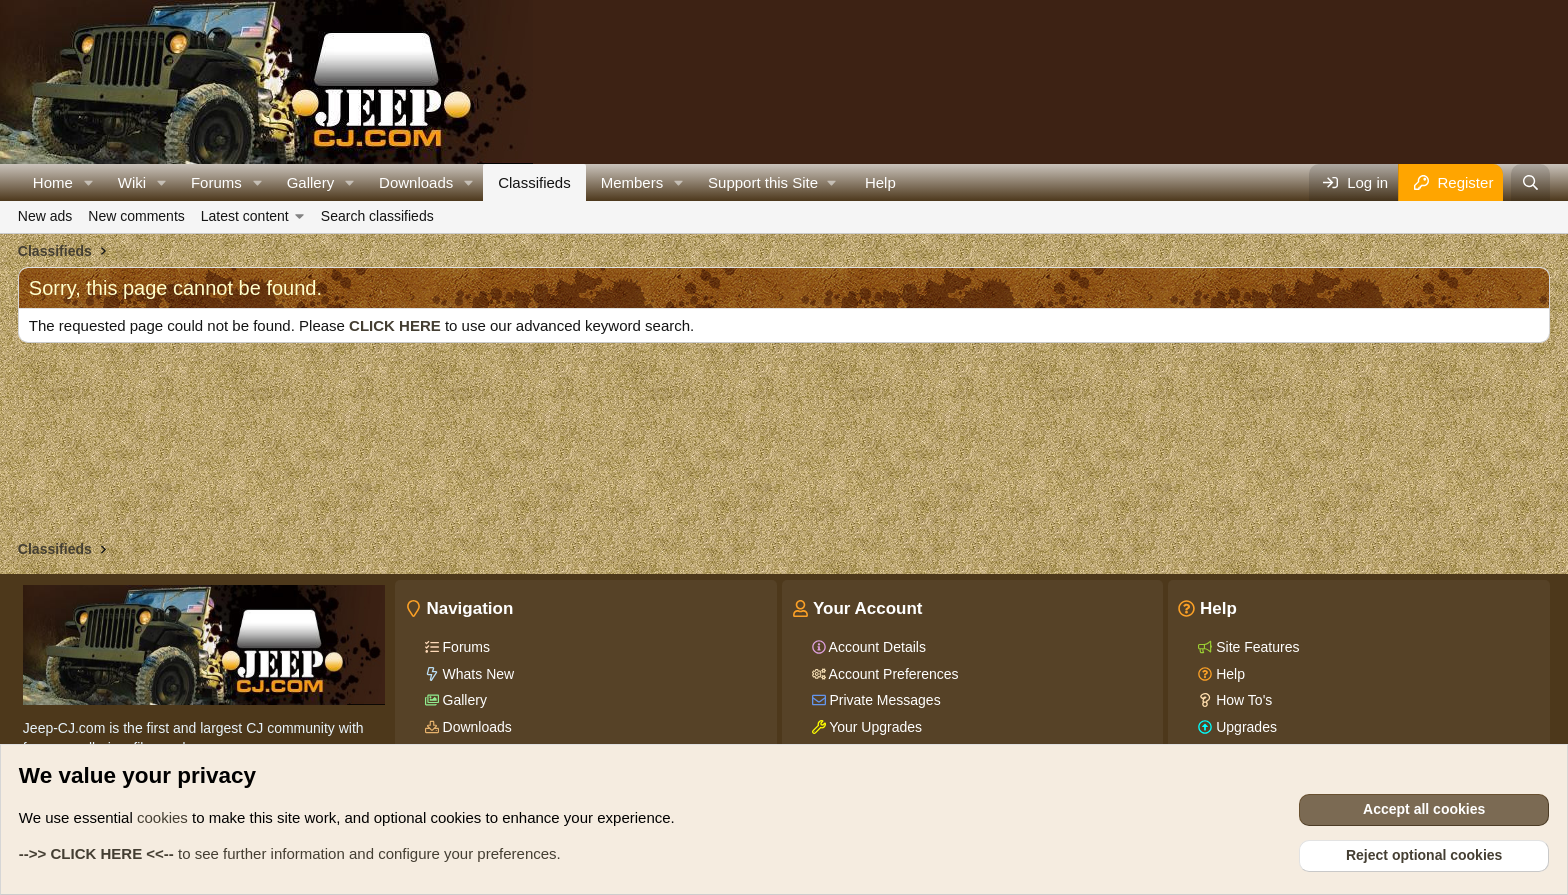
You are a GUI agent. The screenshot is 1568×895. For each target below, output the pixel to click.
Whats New (476, 674)
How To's (1242, 700)
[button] (89, 182)
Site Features (1255, 647)
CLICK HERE (395, 325)
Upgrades (1244, 727)
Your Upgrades (874, 727)
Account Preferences (892, 674)
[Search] (1530, 182)
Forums (216, 182)
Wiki (132, 182)
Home (53, 182)
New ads (45, 216)
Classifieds (534, 182)
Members (632, 182)
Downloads (416, 182)
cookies (162, 817)
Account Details (876, 647)
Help (880, 182)
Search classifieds (377, 216)
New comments (136, 216)
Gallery (311, 182)
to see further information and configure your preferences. (290, 853)
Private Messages (883, 700)
